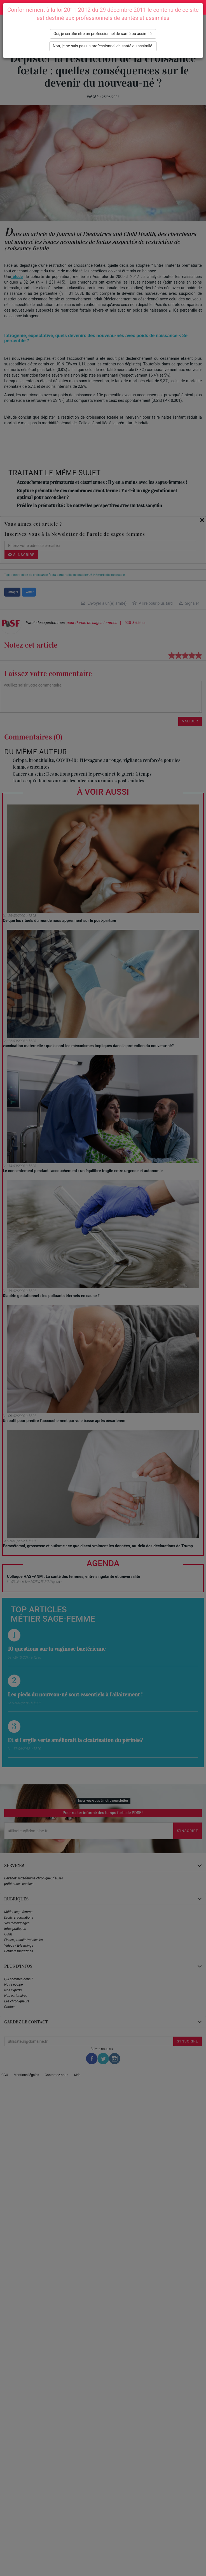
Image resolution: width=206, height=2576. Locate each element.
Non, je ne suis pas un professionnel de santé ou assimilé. (103, 46)
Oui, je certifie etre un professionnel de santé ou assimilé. (103, 33)
